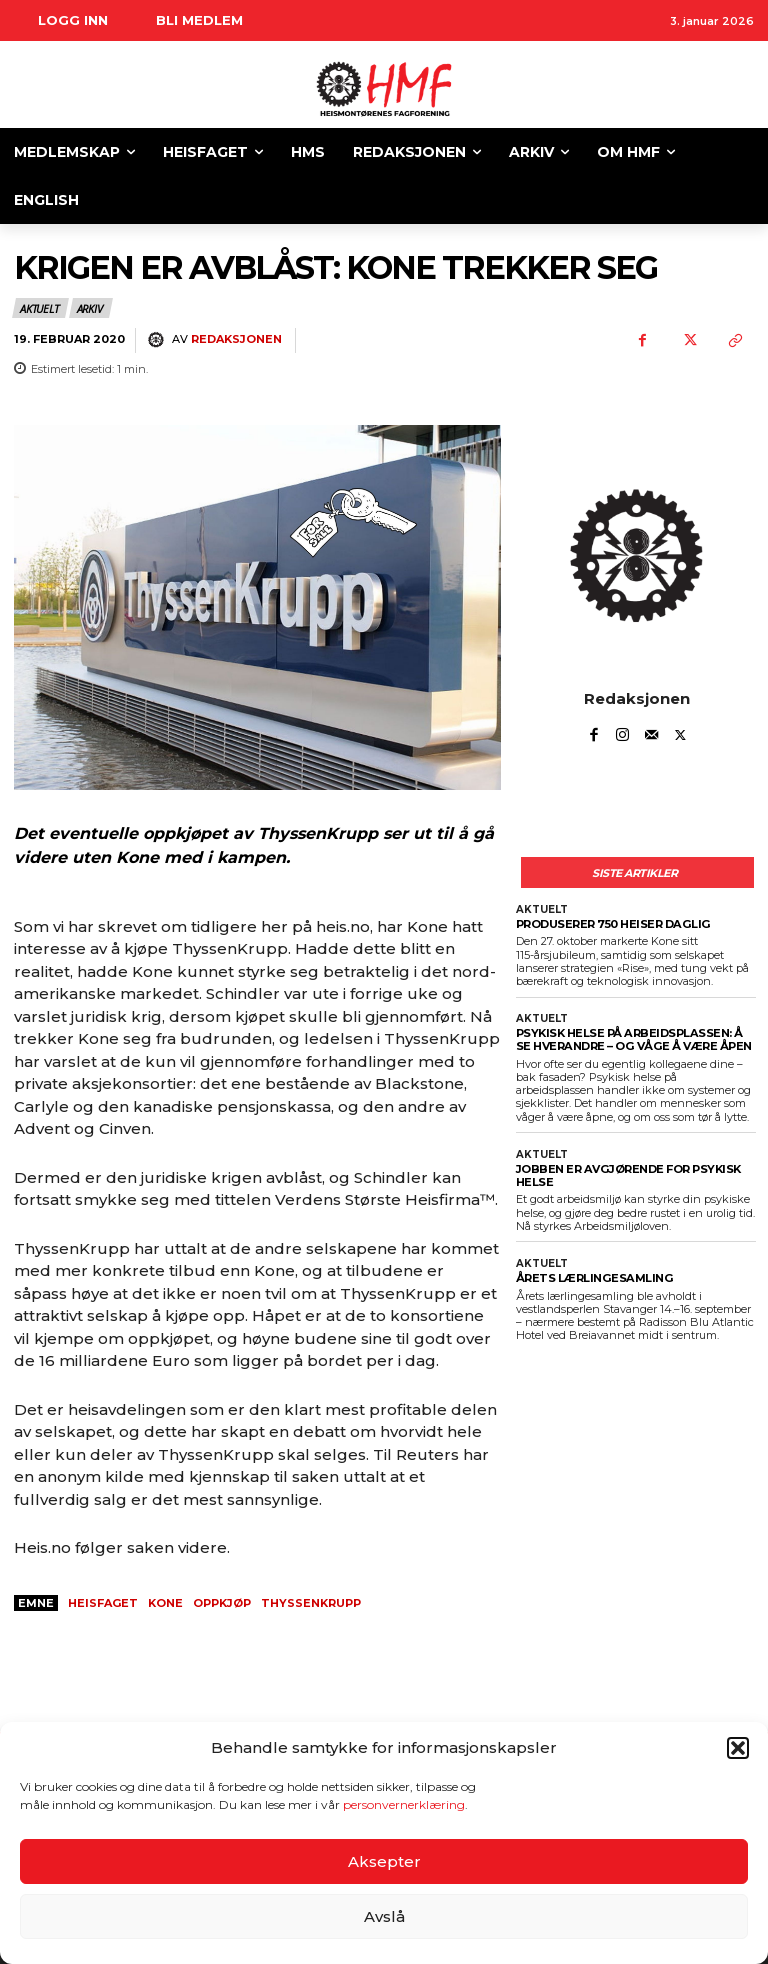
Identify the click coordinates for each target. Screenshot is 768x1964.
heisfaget (103, 1603)
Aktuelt (40, 308)
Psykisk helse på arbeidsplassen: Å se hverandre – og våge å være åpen (631, 1039)
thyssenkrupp (311, 1603)
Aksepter (384, 1861)
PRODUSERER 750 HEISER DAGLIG (612, 924)
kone (165, 1603)
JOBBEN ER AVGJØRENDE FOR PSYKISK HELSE (627, 1174)
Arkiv (91, 308)
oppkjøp (222, 1603)
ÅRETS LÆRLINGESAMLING (593, 1277)
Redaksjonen (236, 339)
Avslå (384, 1916)
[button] (738, 1748)
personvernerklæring (404, 1804)
